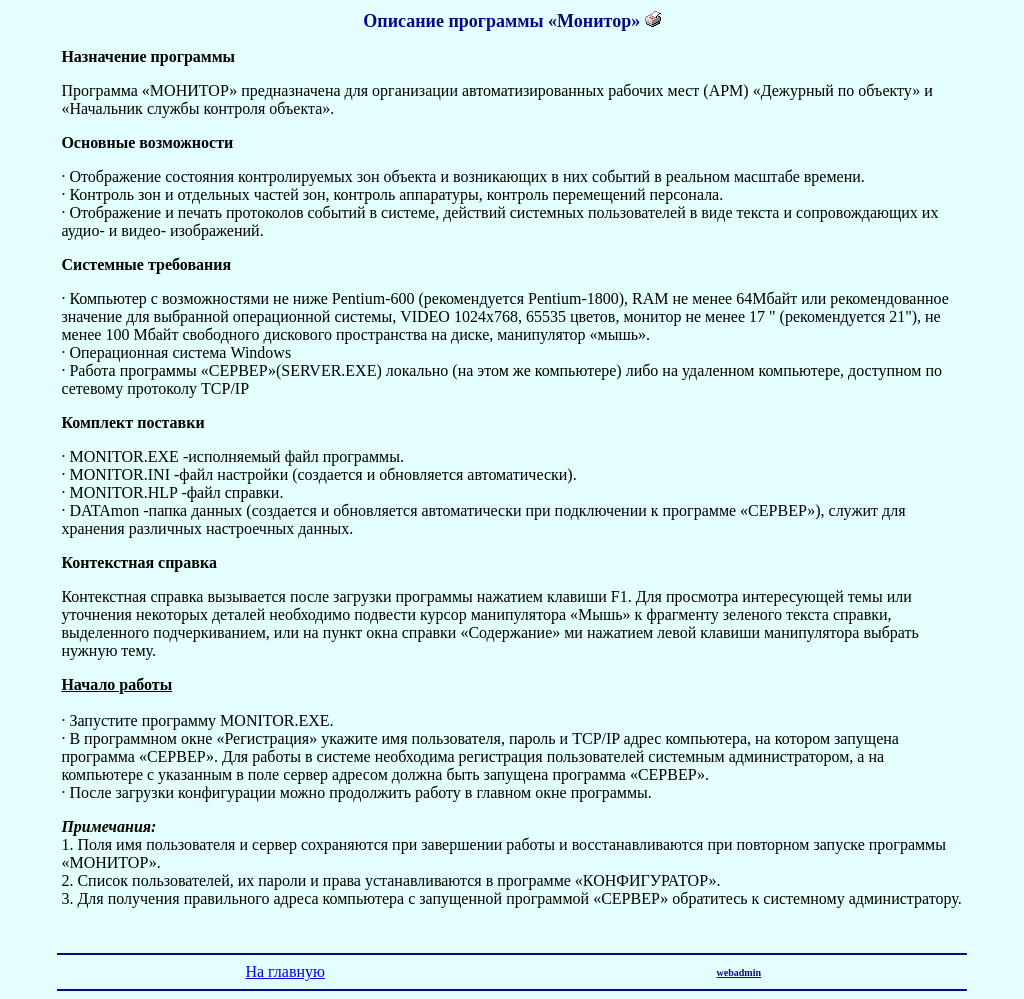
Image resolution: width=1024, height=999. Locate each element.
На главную (285, 971)
